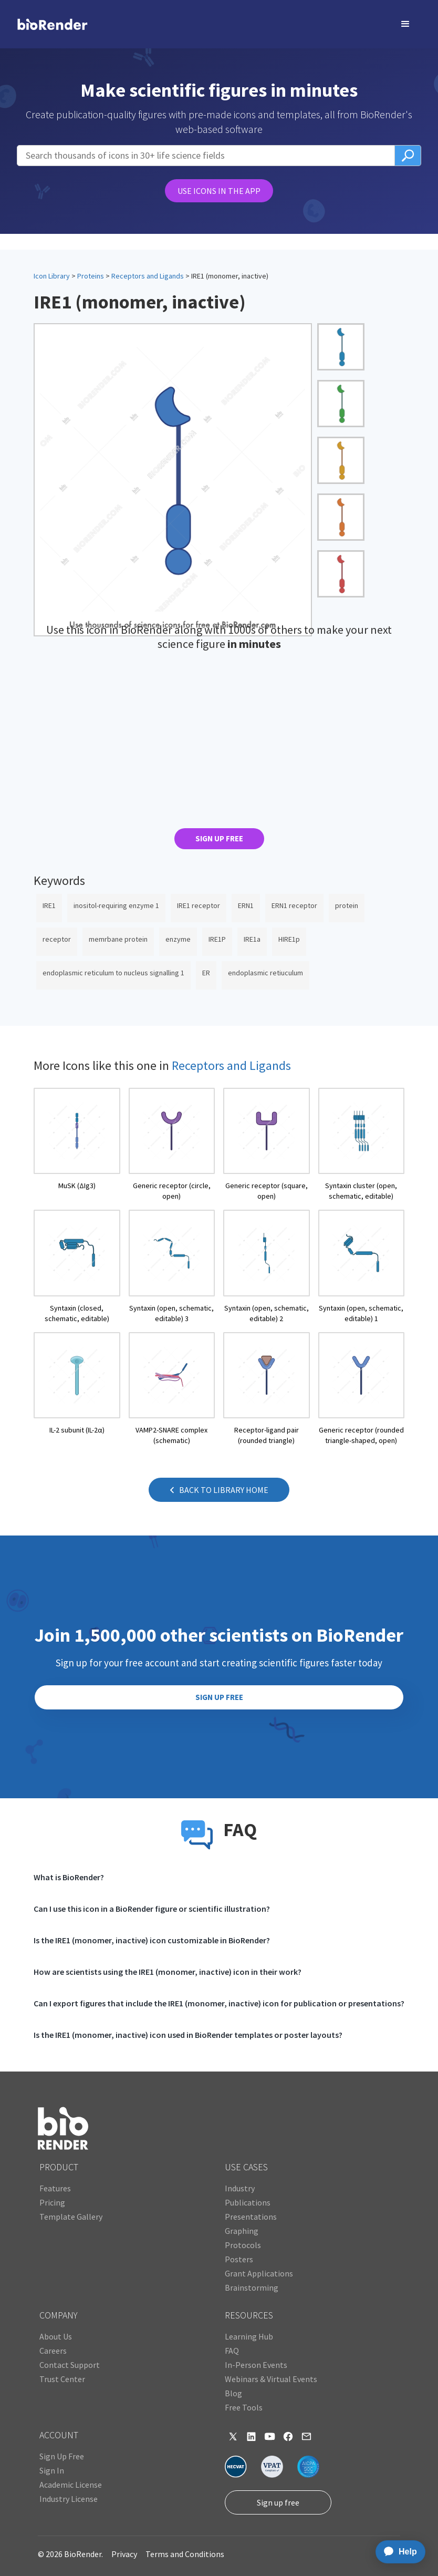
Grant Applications (259, 2273)
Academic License (70, 2484)
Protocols (243, 2245)
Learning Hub (249, 2336)
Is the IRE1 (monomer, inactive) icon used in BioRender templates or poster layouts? (188, 2034)
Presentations (251, 2216)
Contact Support (69, 2364)
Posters (239, 2259)
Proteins (90, 276)
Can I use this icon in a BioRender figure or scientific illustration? (152, 1908)
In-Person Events (256, 2364)
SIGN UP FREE (219, 838)
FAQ (232, 2350)
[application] (397, 2552)
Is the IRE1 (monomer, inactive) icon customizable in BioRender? (152, 1940)
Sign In (51, 2470)
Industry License (68, 2498)
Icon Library (52, 276)
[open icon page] (77, 1145)
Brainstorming (251, 2287)
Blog (233, 2393)
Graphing (241, 2230)
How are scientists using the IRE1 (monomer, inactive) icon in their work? (167, 1971)
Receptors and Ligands (147, 276)
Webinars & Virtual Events (271, 2379)
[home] (32, 24)
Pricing (52, 2202)
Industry (240, 2188)
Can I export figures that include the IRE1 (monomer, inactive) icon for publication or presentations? (219, 2003)
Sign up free (278, 2502)
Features (55, 2188)
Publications (247, 2202)
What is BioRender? (69, 1877)
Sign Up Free (61, 2456)
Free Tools (244, 2407)
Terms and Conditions (184, 2554)
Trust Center (62, 2379)
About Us (55, 2336)
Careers (53, 2350)
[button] (405, 24)
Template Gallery (70, 2216)
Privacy (124, 2554)
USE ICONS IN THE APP (219, 191)
